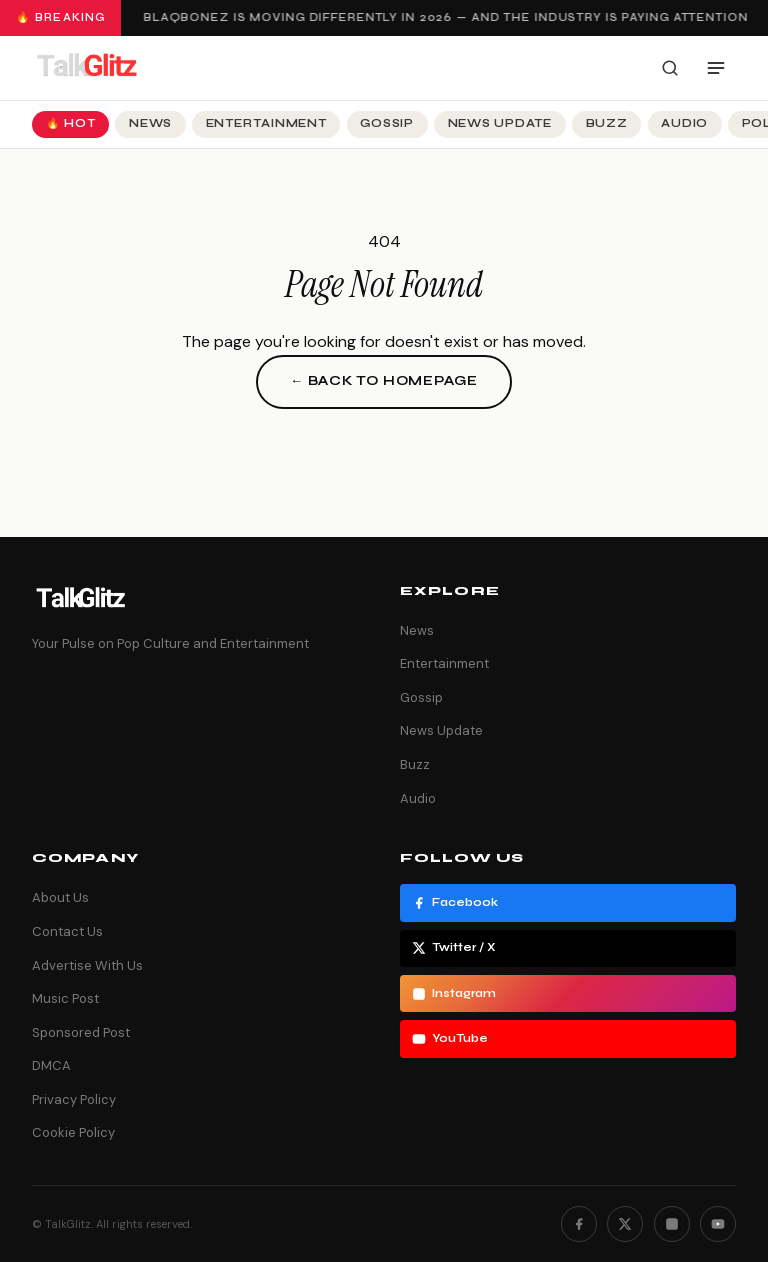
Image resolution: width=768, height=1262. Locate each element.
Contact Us (67, 931)
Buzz (607, 123)
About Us (60, 897)
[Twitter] (625, 1224)
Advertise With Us (87, 965)
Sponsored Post (81, 1032)
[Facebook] (579, 1224)
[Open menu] (716, 68)
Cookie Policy (73, 1132)
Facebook (455, 903)
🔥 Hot (71, 123)
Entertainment (266, 123)
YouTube (450, 1039)
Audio (684, 123)
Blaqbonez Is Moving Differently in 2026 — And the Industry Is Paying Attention (447, 17)
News (150, 123)
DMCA (51, 1065)
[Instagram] (672, 1224)
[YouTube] (718, 1224)
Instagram (454, 994)
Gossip (387, 123)
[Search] (670, 68)
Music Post (65, 998)
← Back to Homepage (384, 381)
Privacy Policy (74, 1099)
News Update (500, 123)
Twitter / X (454, 948)
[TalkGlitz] (86, 68)
